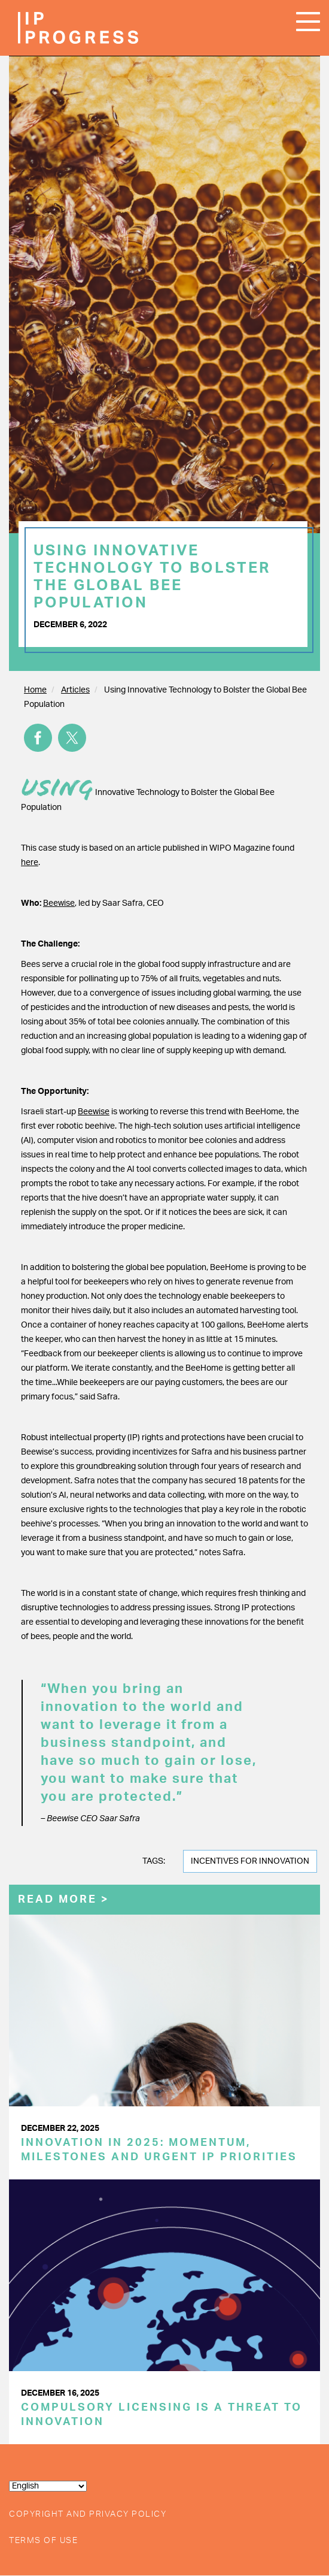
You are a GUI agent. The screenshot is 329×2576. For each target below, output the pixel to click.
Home (35, 690)
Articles (75, 690)
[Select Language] (48, 2486)
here (29, 862)
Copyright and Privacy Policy (87, 2514)
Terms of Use (43, 2540)
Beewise (59, 903)
